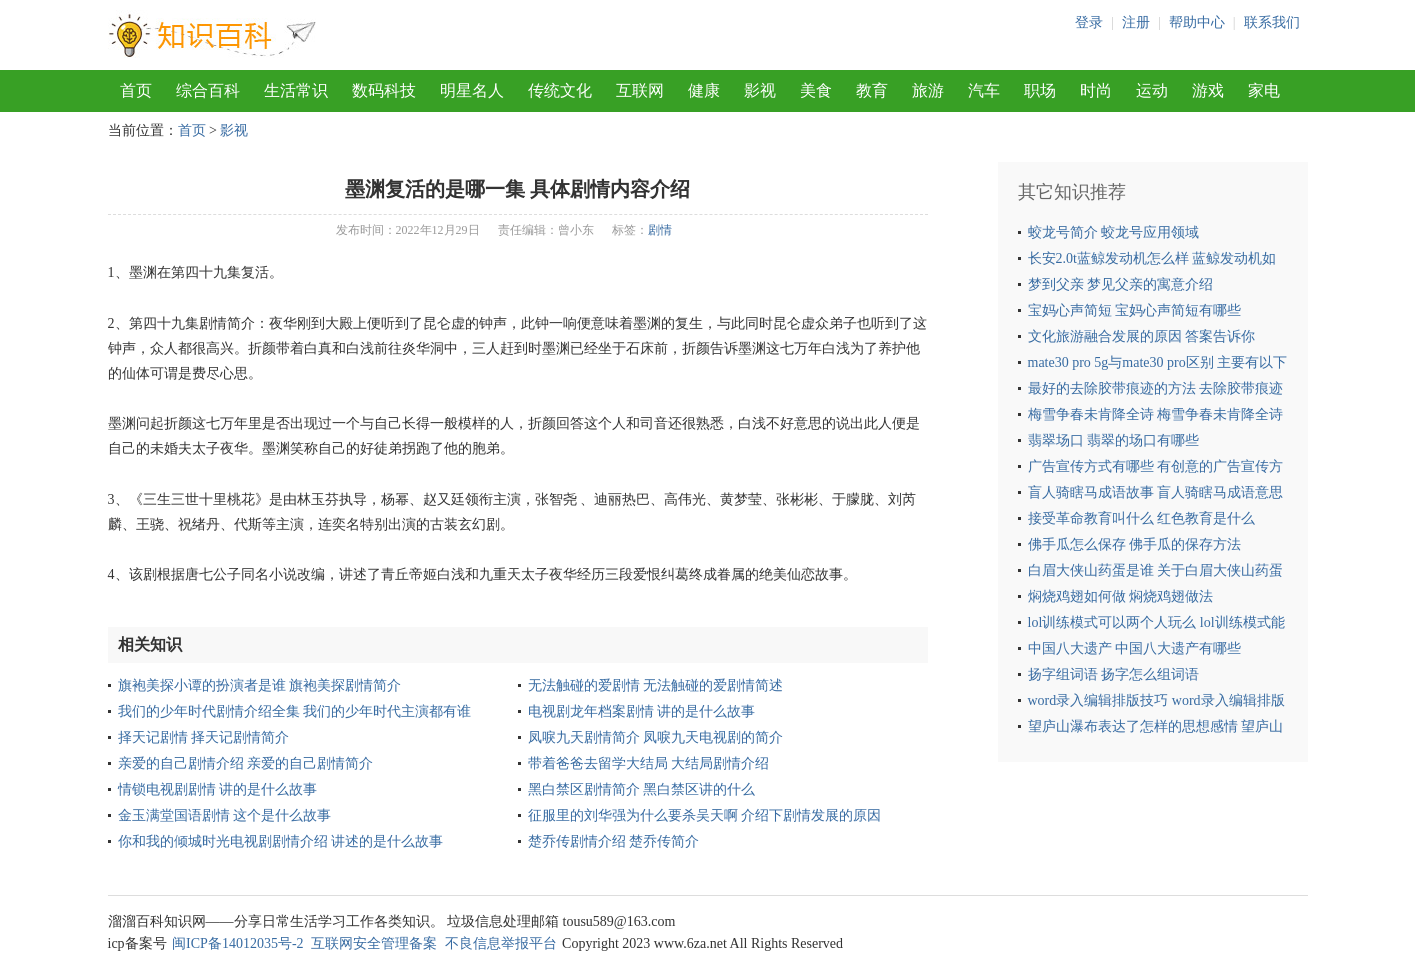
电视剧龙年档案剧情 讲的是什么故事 (642, 711)
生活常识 (296, 90)
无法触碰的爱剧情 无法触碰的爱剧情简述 (656, 685)
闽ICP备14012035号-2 (237, 943)
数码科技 (384, 90)
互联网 (640, 90)
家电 (1264, 90)
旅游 (928, 90)
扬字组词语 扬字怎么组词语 (1114, 674)
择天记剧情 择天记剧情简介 (204, 737)
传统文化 (560, 90)
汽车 (984, 90)
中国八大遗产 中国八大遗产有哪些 (1135, 648)
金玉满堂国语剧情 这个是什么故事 (225, 815)
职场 (1040, 90)
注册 (1136, 22)
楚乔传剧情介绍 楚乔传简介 (614, 841)
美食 (816, 90)
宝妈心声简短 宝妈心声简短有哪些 (1135, 310)
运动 (1152, 90)
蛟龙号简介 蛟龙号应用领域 (1114, 232)
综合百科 (208, 90)
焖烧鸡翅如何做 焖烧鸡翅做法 (1121, 596)
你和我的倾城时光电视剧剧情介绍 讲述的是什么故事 (281, 841)
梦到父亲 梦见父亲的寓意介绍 (1121, 284)
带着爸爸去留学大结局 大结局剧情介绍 (649, 763)
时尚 (1096, 90)
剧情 (660, 230)
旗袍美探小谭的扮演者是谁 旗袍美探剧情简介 (260, 685)
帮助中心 (1197, 22)
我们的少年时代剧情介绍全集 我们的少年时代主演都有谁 (295, 711)
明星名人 (472, 90)
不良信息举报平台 (501, 943)
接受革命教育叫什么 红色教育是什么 (1142, 518)
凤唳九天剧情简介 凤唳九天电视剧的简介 (656, 737)
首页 (136, 90)
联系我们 (1272, 22)
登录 (1089, 22)
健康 (704, 90)
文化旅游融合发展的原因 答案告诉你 (1142, 336)
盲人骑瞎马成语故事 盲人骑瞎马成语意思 (1156, 492)
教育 (872, 90)
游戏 (1208, 90)
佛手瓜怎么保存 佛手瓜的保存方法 (1135, 544)
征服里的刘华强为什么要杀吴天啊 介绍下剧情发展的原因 (705, 815)
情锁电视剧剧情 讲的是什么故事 (218, 789)
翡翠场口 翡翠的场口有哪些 (1114, 440)
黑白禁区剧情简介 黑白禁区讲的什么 (642, 789)
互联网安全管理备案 (374, 943)
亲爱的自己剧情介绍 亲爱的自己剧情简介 (246, 763)
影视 (760, 90)
